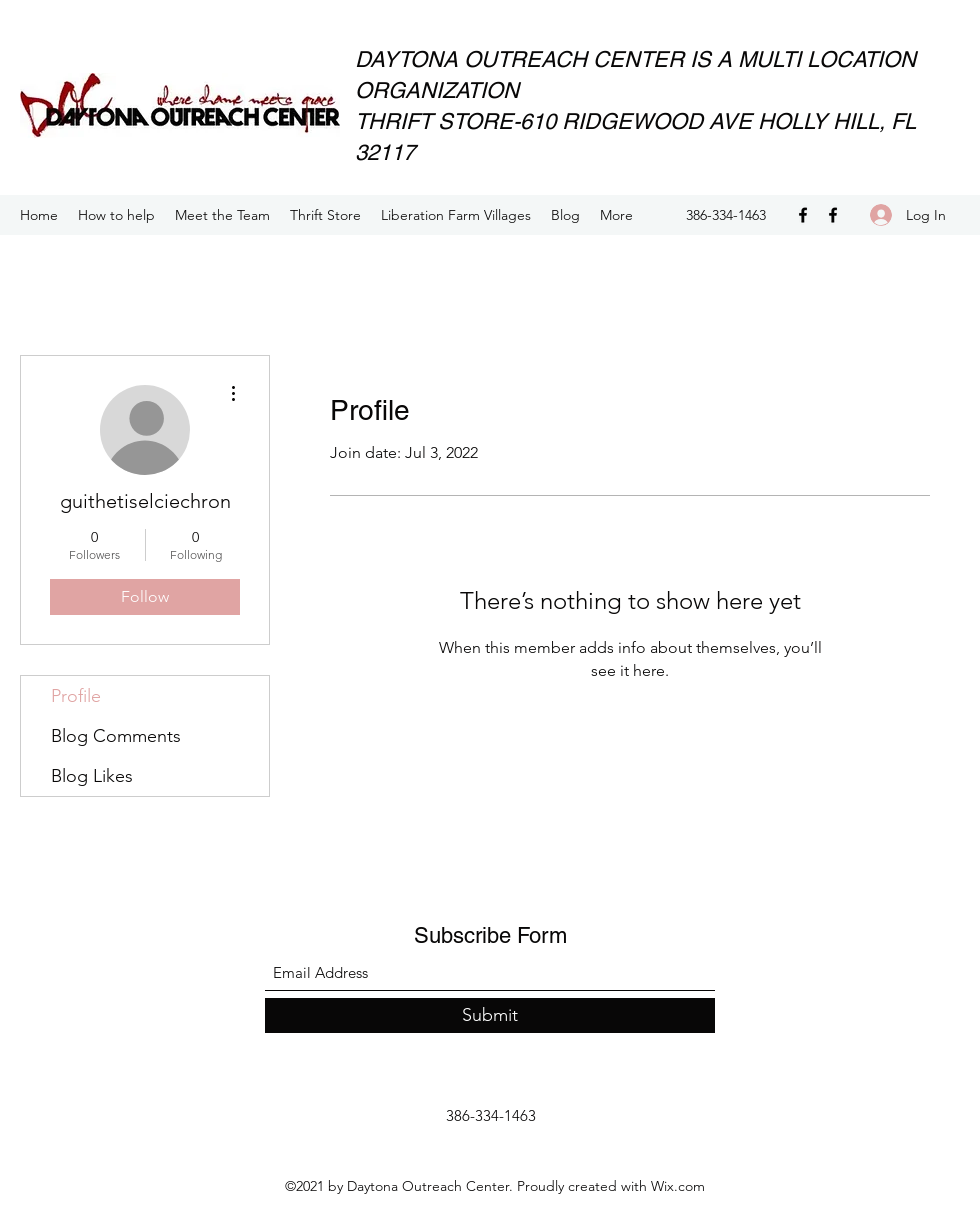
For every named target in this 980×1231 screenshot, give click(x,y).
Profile (76, 696)
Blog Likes (92, 776)
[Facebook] (803, 215)
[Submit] (490, 1015)
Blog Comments (116, 736)
